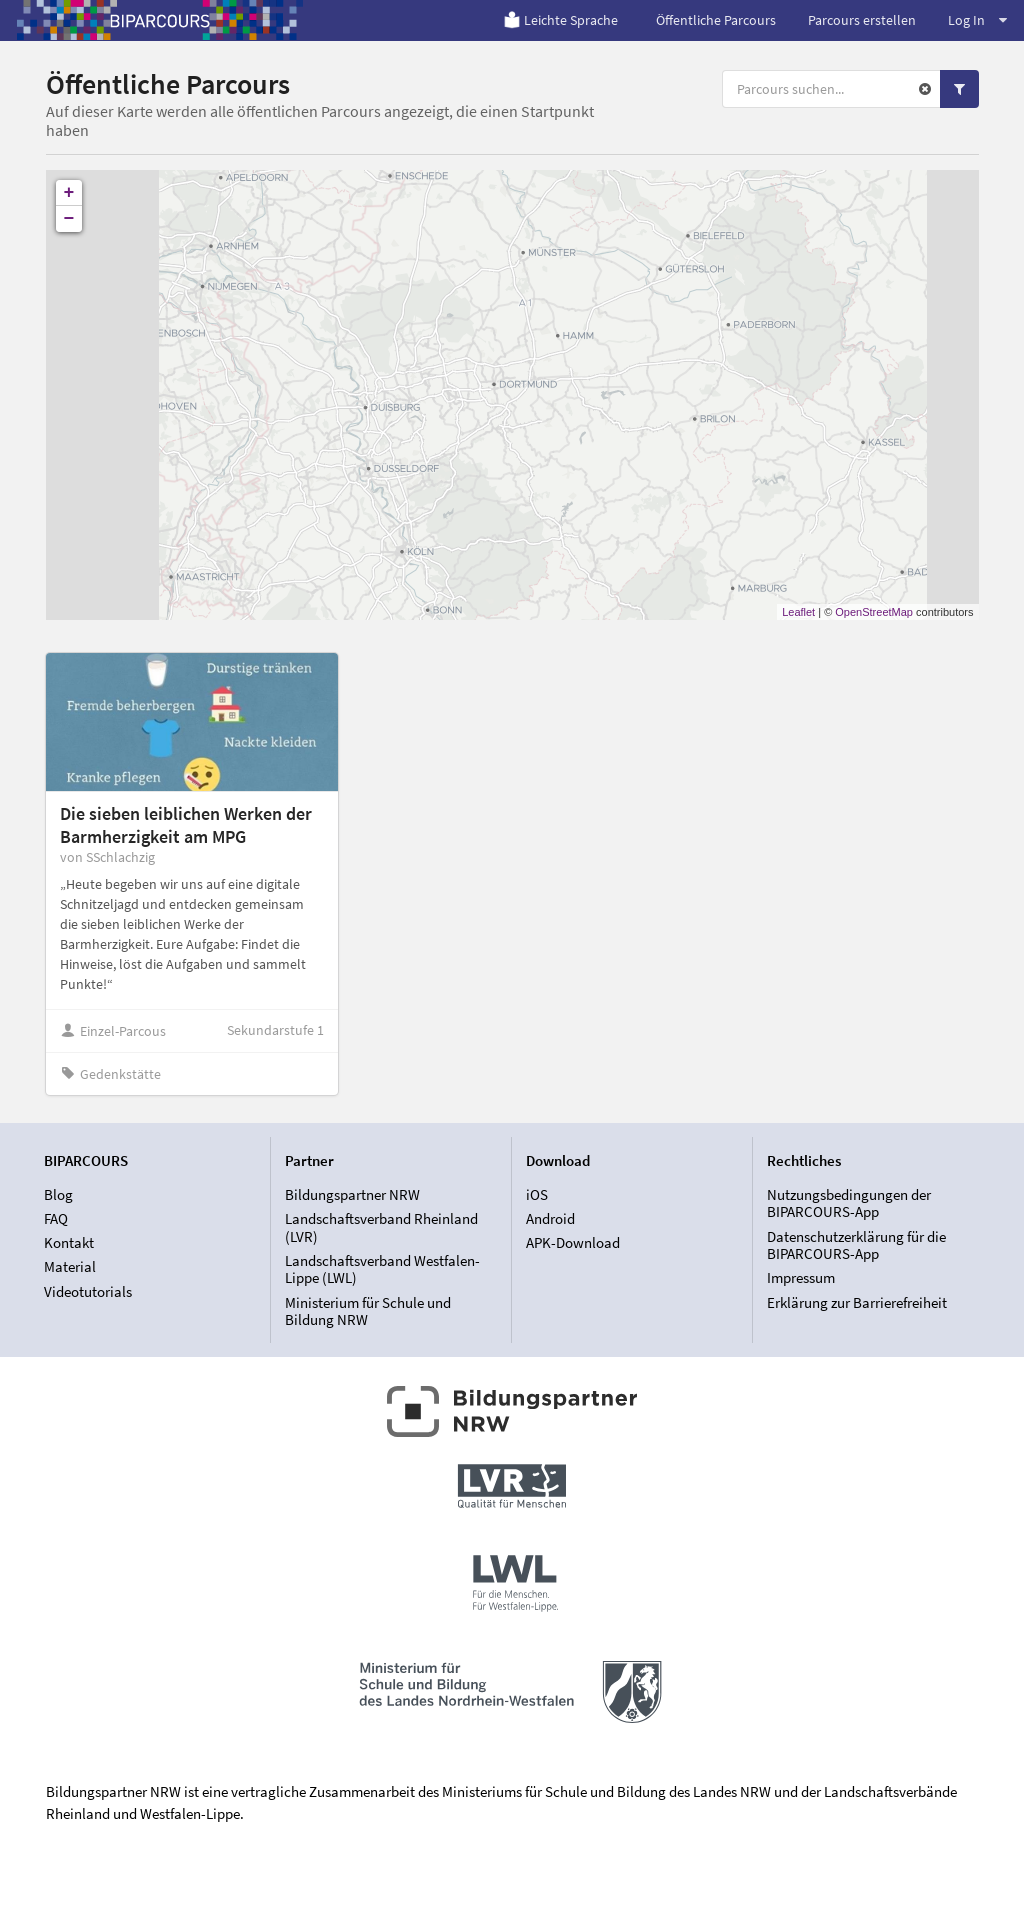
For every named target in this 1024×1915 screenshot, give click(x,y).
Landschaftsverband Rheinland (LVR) (381, 1227)
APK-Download (573, 1242)
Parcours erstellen (862, 20)
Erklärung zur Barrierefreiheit (857, 1302)
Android (550, 1218)
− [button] (69, 219)
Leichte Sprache (560, 20)
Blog (58, 1195)
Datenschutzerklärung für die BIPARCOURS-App (856, 1245)
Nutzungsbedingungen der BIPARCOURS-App (849, 1204)
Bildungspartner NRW (352, 1195)
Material (70, 1266)
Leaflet (798, 612)
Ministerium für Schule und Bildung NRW (368, 1311)
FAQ (56, 1218)
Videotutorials (88, 1291)
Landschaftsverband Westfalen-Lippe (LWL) (382, 1269)
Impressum (801, 1277)
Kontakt (69, 1242)
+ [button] (69, 193)
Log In (977, 20)
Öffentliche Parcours (716, 20)
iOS (537, 1195)
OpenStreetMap (874, 612)
